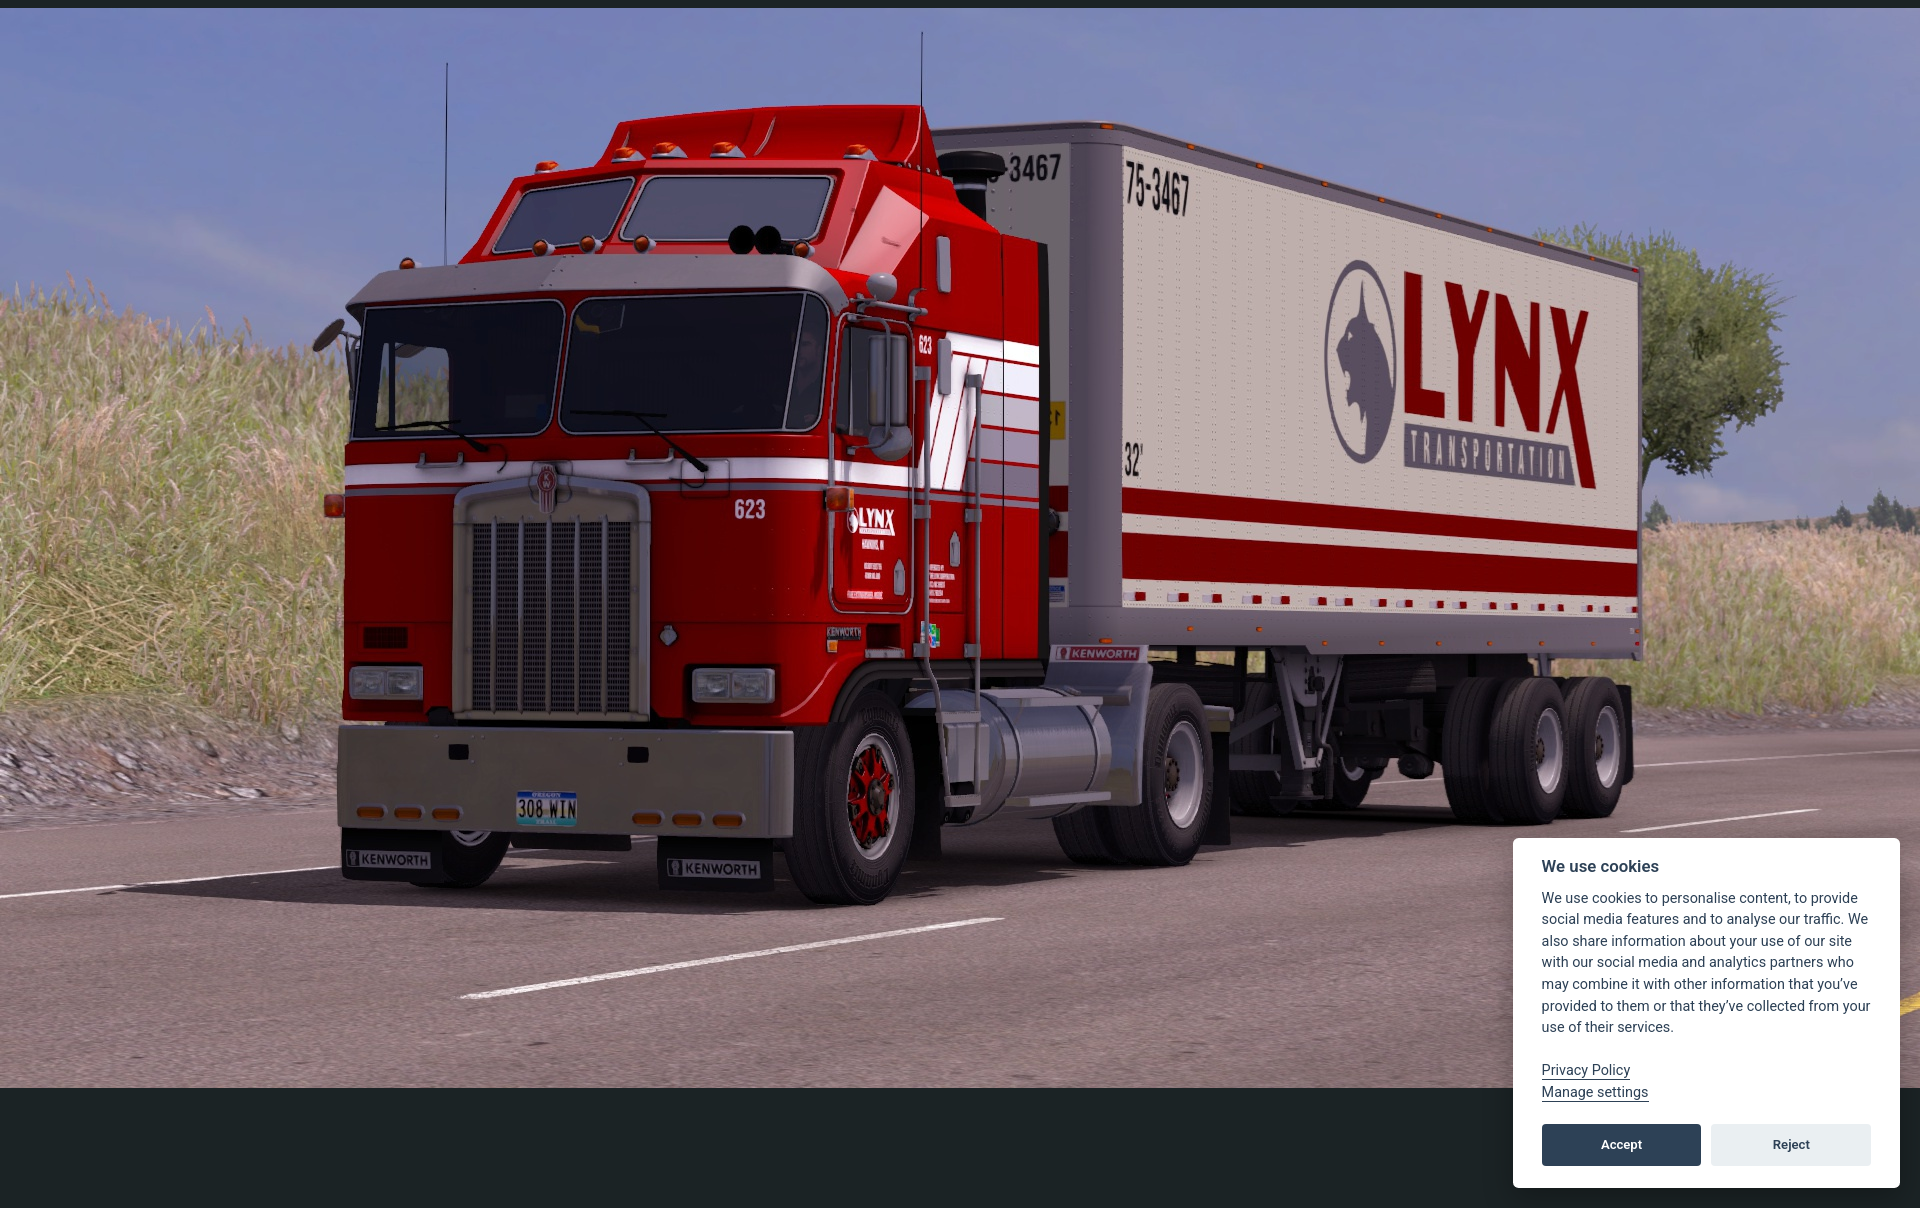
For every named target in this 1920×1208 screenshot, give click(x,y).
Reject (1791, 1144)
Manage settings (1595, 1092)
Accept (1621, 1144)
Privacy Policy (1586, 1070)
